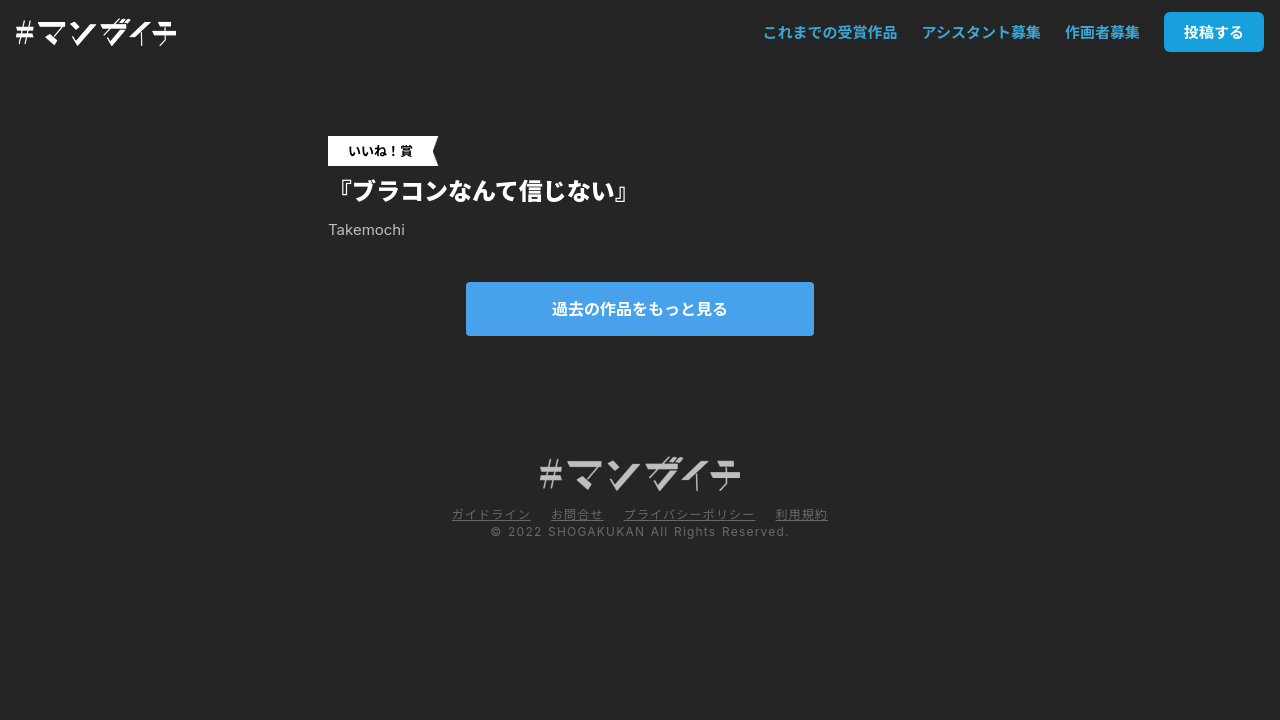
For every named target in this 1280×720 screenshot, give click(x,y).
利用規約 (801, 514)
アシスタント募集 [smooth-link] (981, 32)
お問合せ (577, 514)
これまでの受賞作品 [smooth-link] (830, 32)
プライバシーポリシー (690, 514)
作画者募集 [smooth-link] (1102, 32)
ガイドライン (491, 514)
